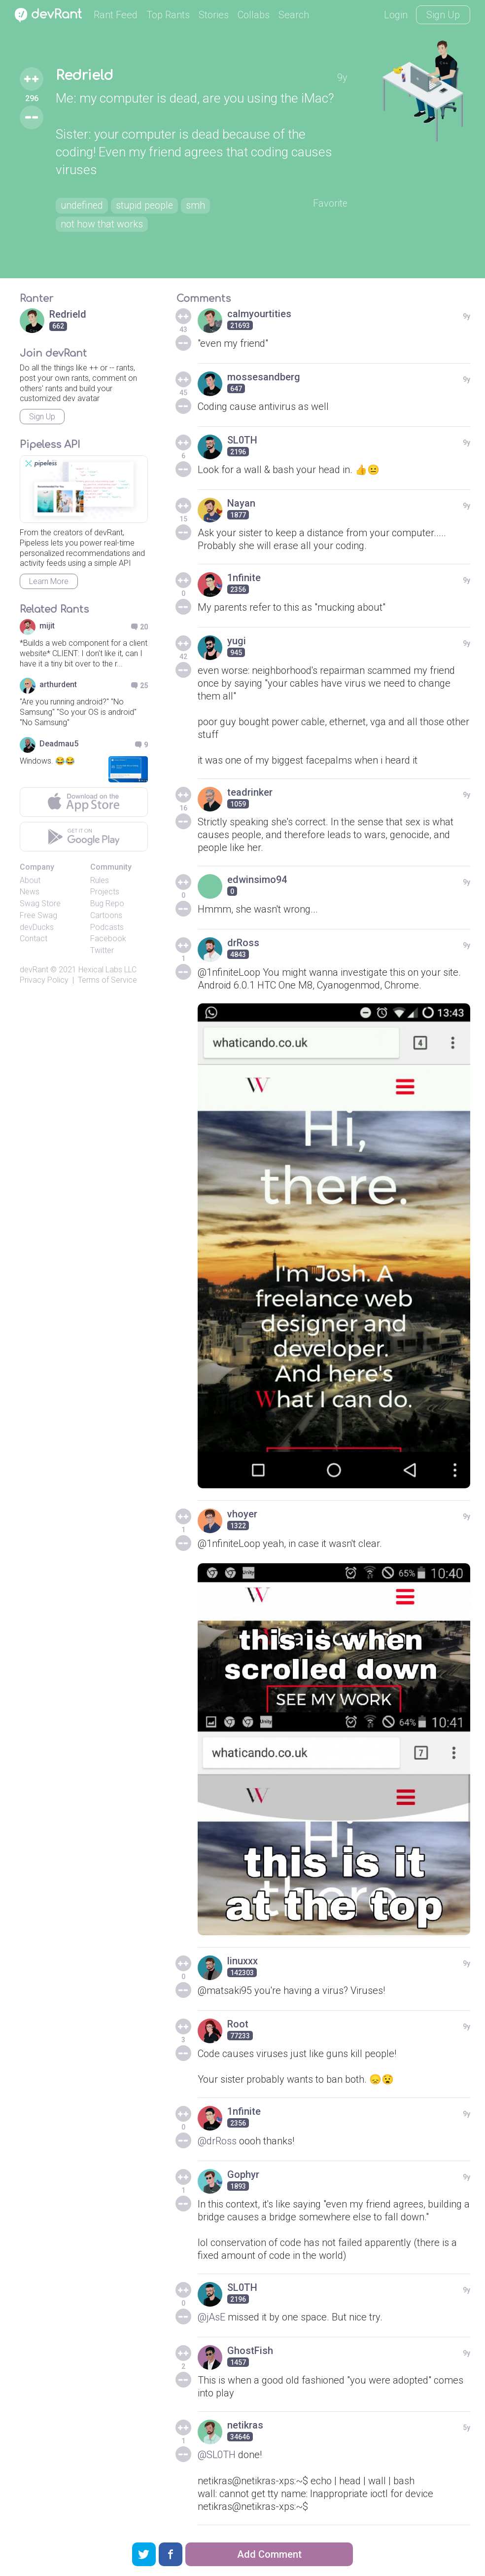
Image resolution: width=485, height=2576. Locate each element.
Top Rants (168, 15)
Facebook (108, 938)
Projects (104, 891)
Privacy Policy (44, 980)
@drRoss (217, 2141)
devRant (34, 969)
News (29, 891)
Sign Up (443, 15)
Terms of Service (107, 980)
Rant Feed (116, 15)
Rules (99, 880)
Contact (33, 938)
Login (396, 15)
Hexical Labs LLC (107, 969)
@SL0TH (217, 2455)
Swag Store (40, 903)
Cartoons (106, 915)
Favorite (329, 204)
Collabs (254, 15)
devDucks (37, 927)
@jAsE (212, 2317)
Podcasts (107, 927)
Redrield (85, 75)
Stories (214, 15)
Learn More (49, 581)
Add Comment (269, 2554)
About (30, 880)
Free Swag (38, 915)
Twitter (102, 950)
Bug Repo (107, 903)
